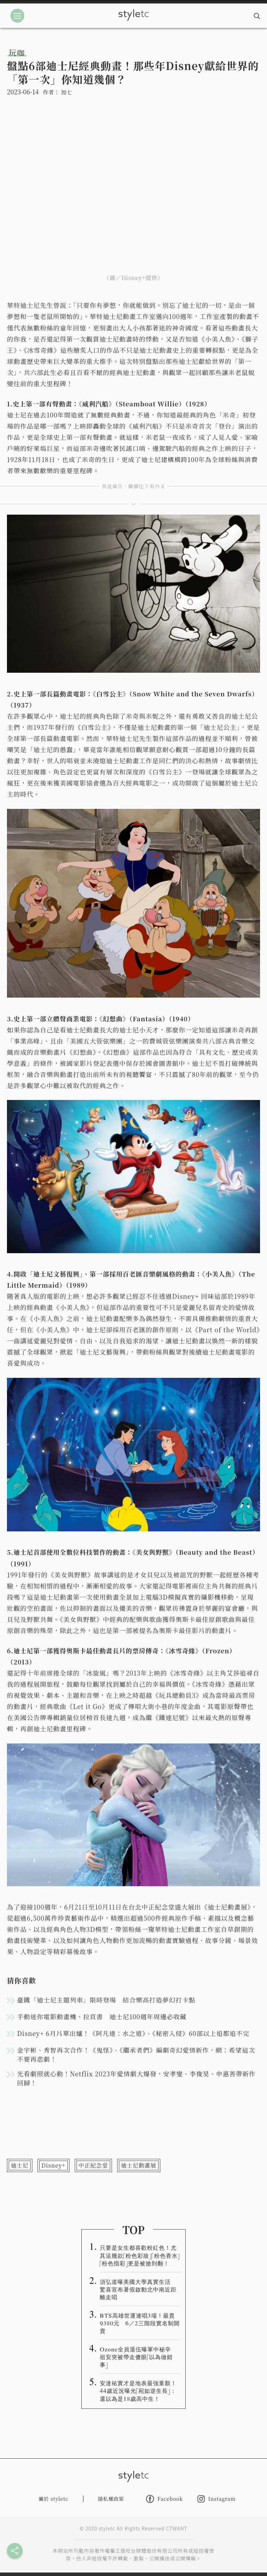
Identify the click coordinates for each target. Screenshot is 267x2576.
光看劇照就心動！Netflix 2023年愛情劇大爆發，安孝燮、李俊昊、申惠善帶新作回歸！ (136, 2078)
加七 (66, 92)
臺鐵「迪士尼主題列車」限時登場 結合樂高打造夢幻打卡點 (106, 1999)
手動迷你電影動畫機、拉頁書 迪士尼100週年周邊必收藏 (102, 2016)
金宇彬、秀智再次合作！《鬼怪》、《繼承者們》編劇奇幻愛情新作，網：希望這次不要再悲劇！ (136, 2054)
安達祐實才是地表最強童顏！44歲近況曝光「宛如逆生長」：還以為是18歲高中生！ (138, 2390)
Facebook (164, 2499)
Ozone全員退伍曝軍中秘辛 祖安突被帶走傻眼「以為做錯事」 (138, 2356)
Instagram (216, 2499)
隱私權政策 (111, 2498)
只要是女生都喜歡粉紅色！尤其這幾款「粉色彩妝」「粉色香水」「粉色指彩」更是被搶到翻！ (140, 2255)
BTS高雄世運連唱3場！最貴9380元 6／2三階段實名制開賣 (140, 2323)
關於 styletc (53, 2498)
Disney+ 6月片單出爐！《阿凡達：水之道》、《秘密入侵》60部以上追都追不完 (133, 2033)
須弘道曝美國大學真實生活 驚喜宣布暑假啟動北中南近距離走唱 (138, 2289)
